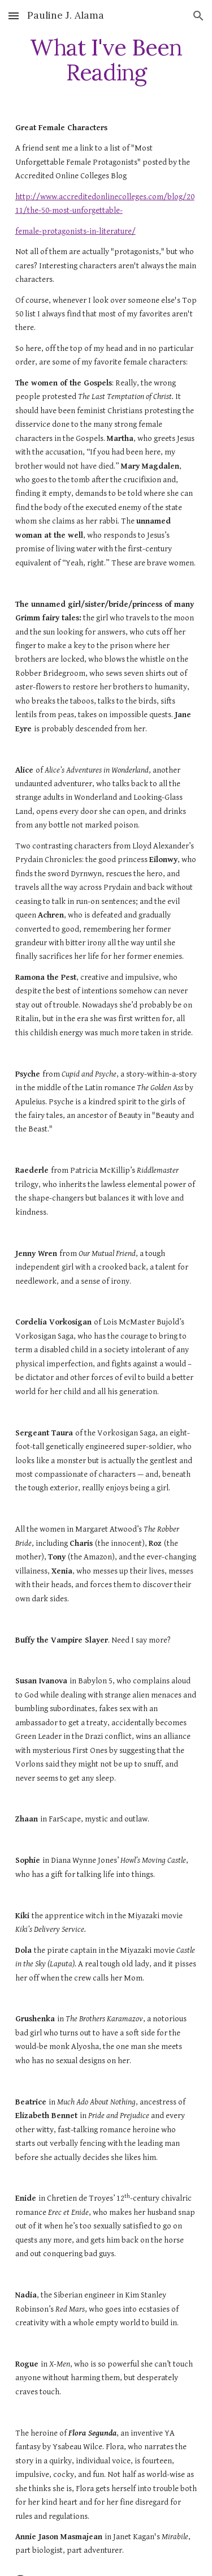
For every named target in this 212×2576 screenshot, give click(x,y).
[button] (13, 15)
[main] (106, 60)
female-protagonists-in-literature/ (75, 231)
